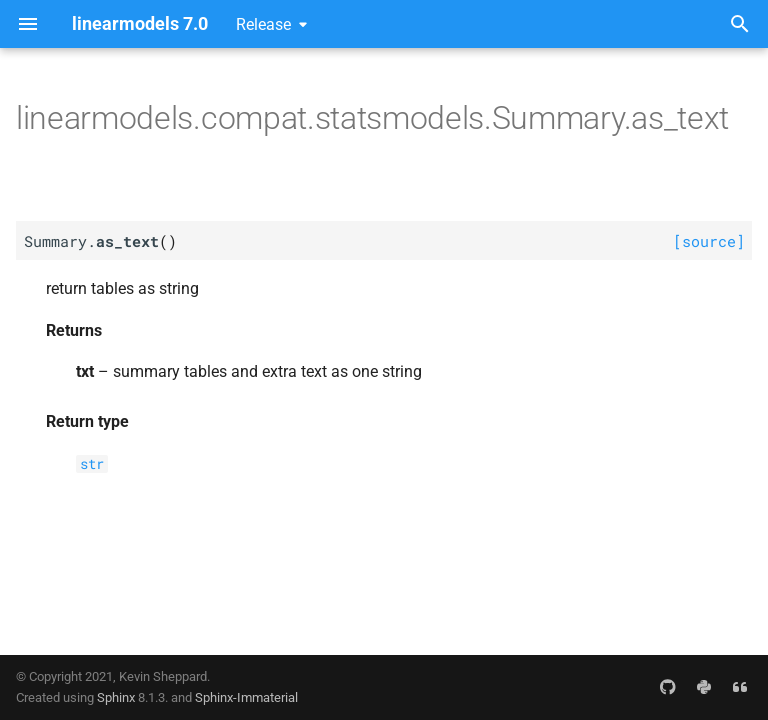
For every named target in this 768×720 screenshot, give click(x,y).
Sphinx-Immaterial (246, 697)
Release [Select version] (263, 24)
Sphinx (116, 697)
